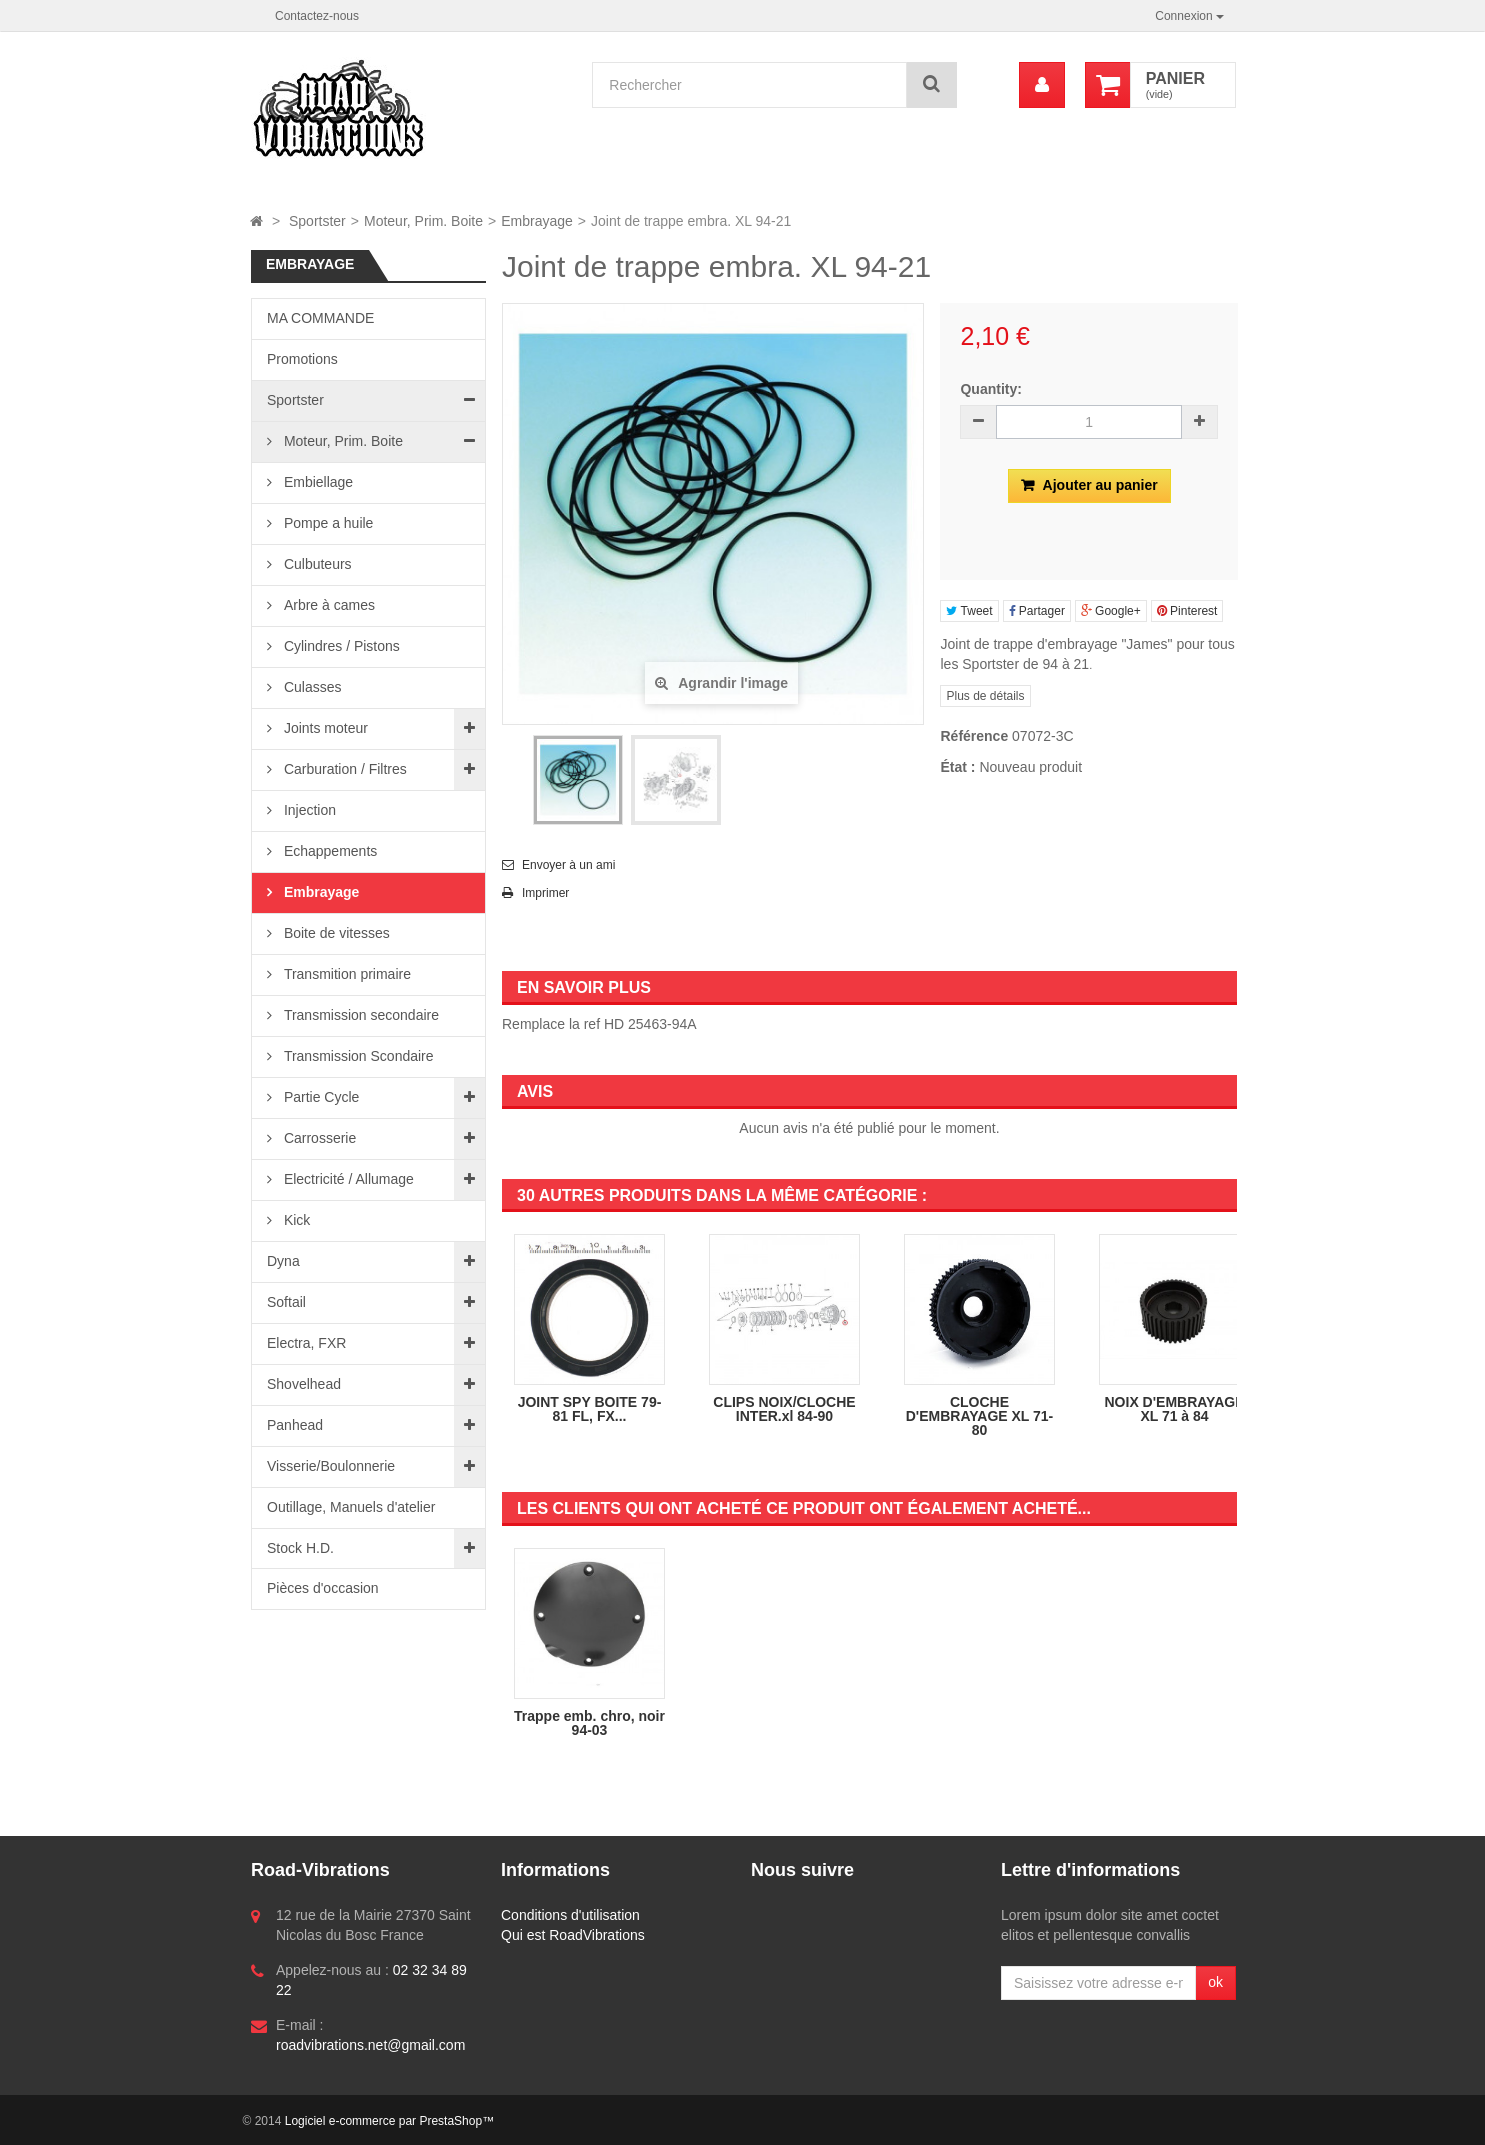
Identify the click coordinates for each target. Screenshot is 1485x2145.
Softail (286, 1302)
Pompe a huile (326, 523)
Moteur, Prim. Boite (341, 441)
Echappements (328, 851)
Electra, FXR (306, 1343)
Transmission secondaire (359, 1015)
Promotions (302, 359)
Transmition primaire (345, 974)
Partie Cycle (319, 1097)
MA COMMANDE (320, 318)
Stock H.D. (300, 1548)
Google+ (1111, 611)
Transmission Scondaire (357, 1056)
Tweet (969, 611)
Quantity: (990, 389)
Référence (974, 736)
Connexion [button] (1189, 16)
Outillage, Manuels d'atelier (351, 1507)
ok (1215, 1982)
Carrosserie (318, 1138)
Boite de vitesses (335, 933)
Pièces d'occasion (323, 1588)
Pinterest (1187, 611)
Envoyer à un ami (568, 865)
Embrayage (319, 892)
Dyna (283, 1261)
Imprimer (545, 893)
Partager (1037, 611)
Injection (308, 810)
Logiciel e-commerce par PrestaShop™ (389, 2121)
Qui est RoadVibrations (573, 1935)
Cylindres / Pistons (340, 646)
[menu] (1042, 85)
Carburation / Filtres (343, 769)
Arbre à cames (327, 605)
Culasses (310, 687)
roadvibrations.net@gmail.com (370, 2045)
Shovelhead (304, 1384)
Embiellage (316, 482)
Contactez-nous (317, 16)
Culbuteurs (316, 564)
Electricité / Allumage (347, 1179)
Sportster (295, 400)
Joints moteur (324, 728)
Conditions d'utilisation (570, 1915)
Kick (295, 1220)
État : (957, 767)
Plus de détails (985, 696)
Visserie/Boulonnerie (331, 1466)
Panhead (295, 1425)
